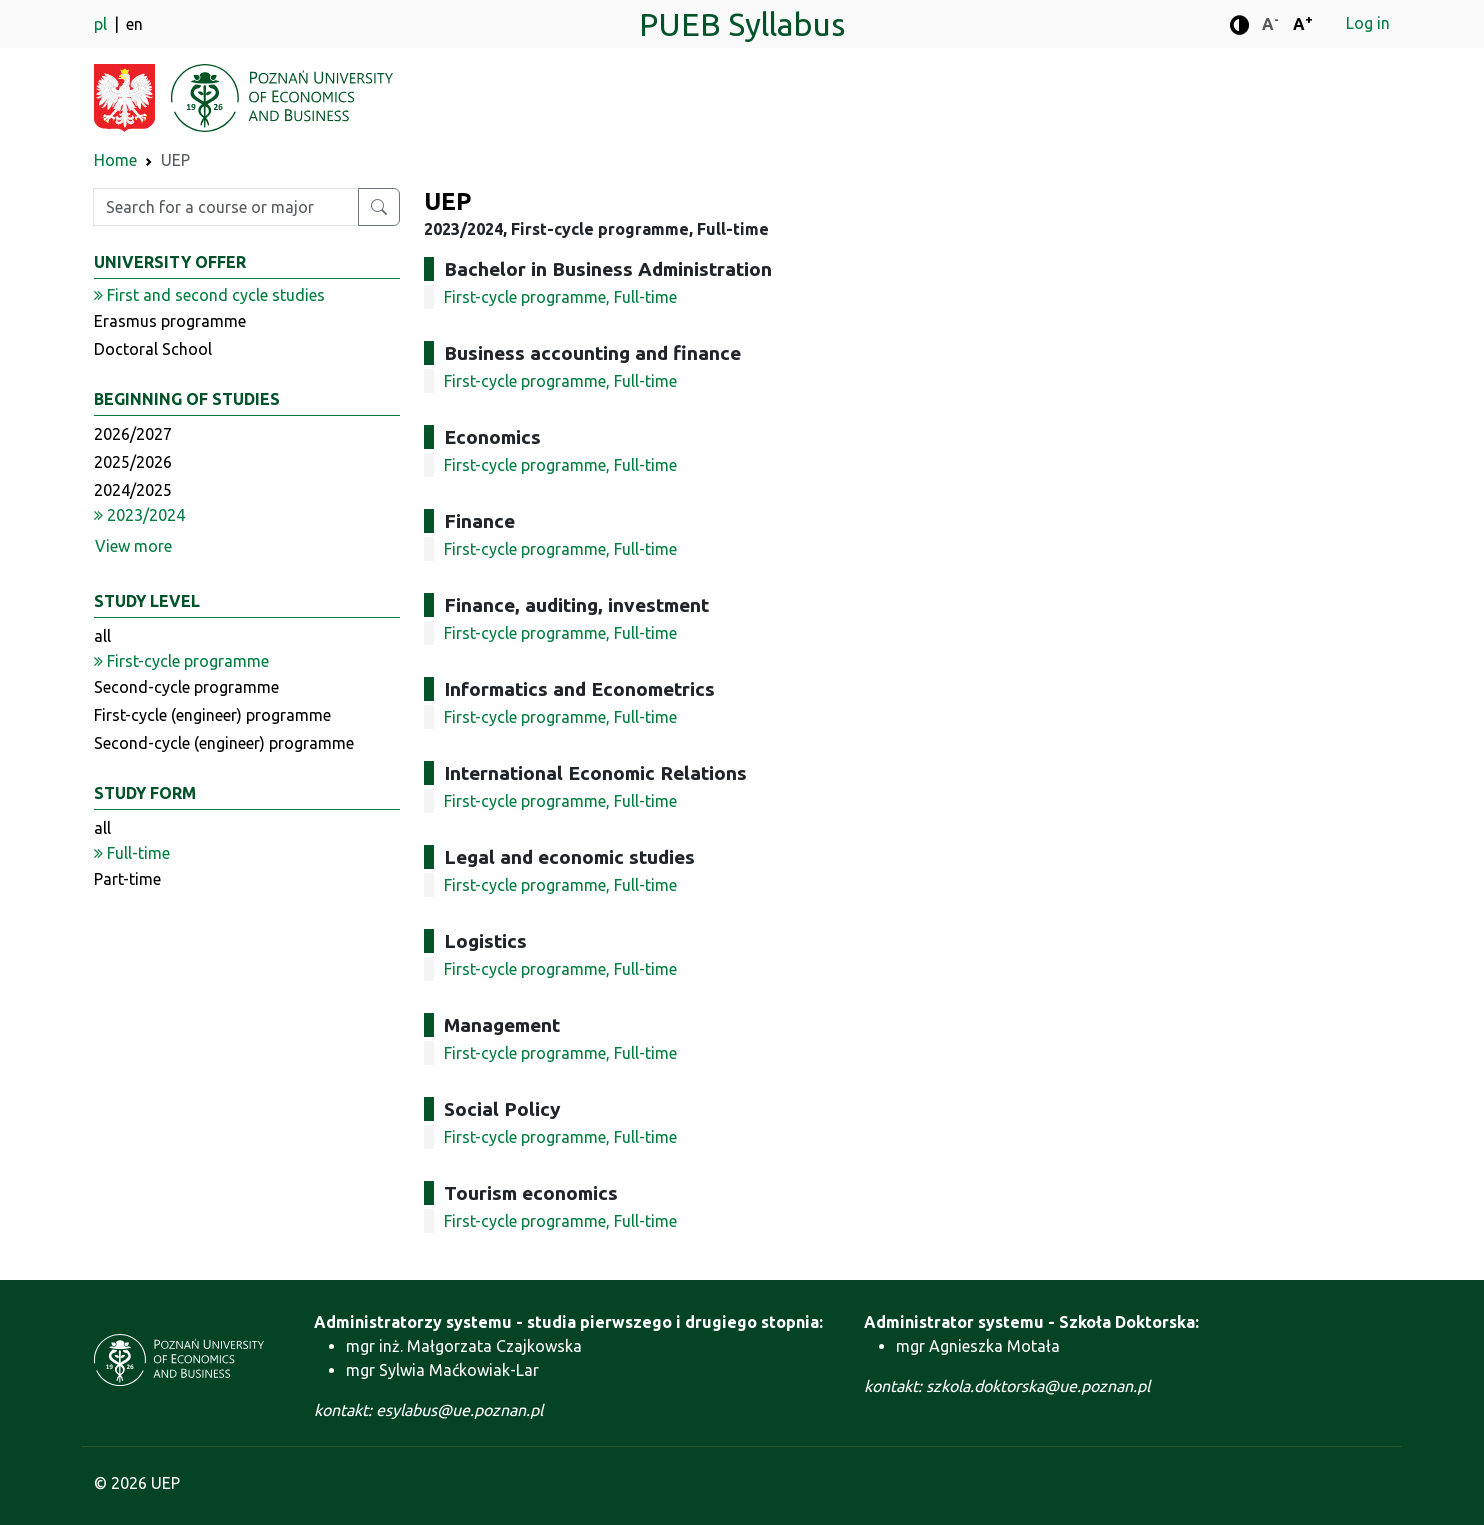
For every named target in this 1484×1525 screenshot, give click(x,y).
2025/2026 (133, 462)
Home (115, 160)
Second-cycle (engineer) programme (224, 743)
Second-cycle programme (186, 687)
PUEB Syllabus (742, 24)
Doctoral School (153, 349)
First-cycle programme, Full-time (560, 297)
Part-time (127, 879)
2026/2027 (133, 434)
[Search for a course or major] (379, 207)
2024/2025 (133, 490)
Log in (1368, 23)
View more (133, 546)
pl (102, 24)
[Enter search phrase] (226, 207)
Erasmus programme (170, 321)
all (102, 636)
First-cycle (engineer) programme (212, 715)
